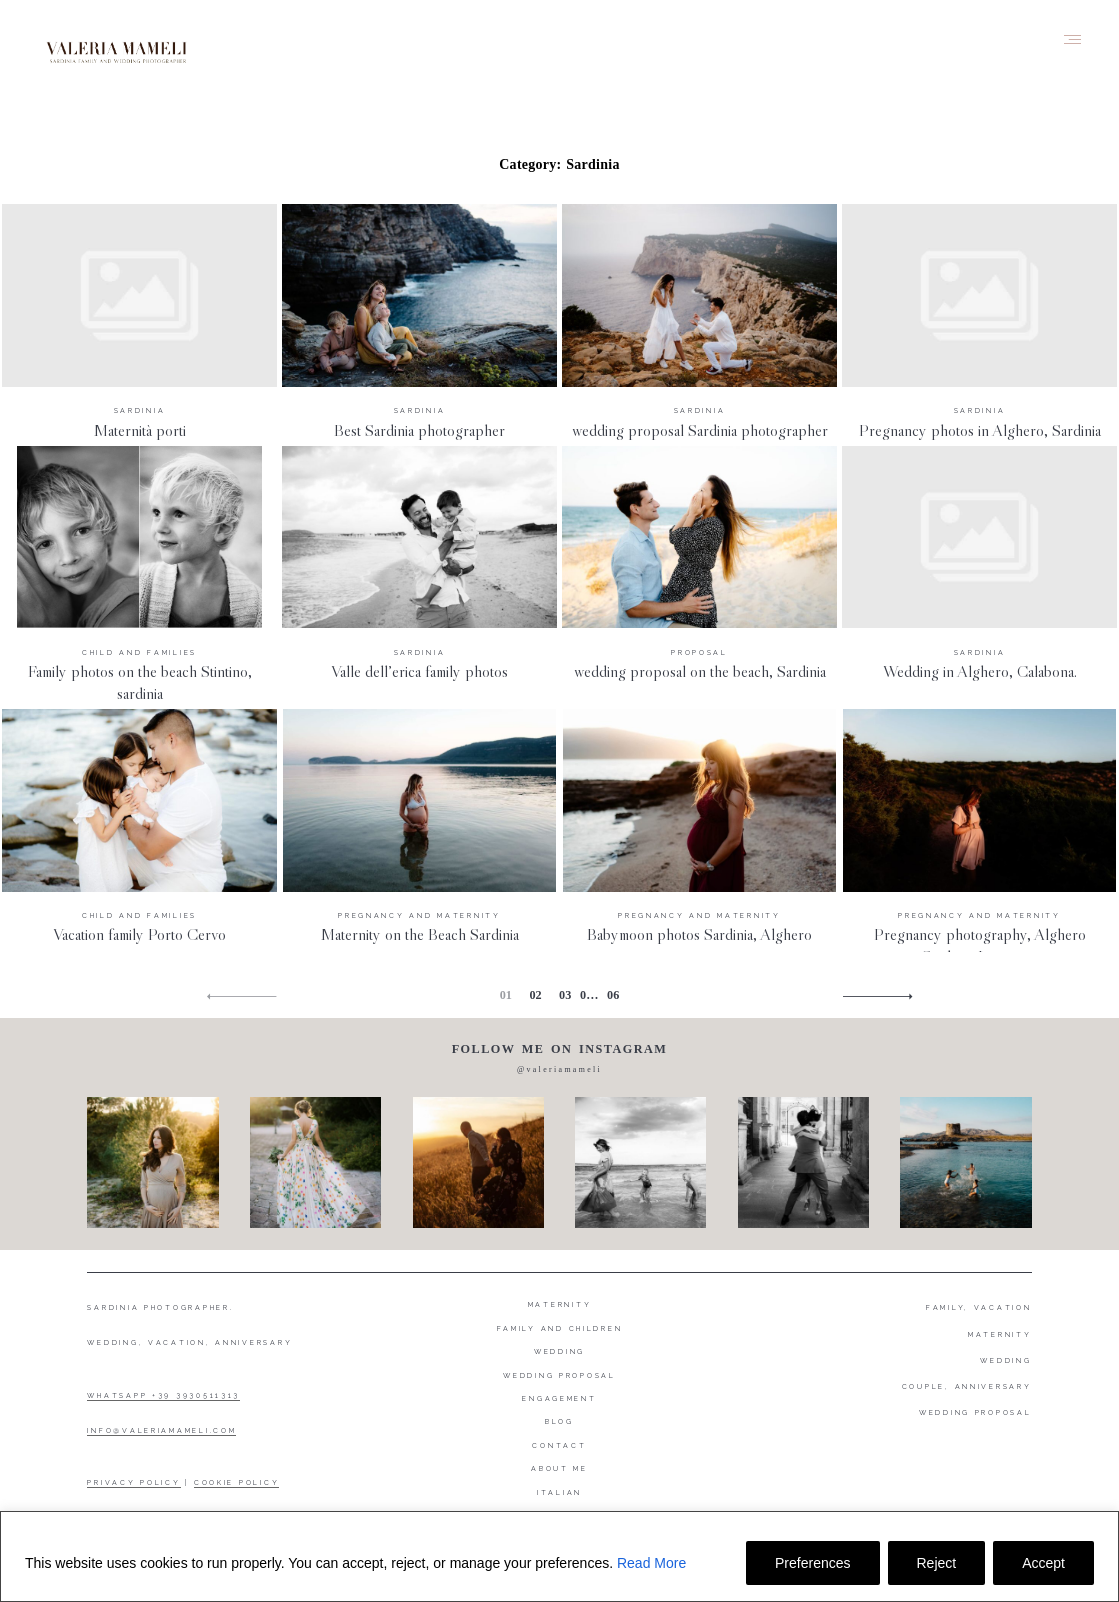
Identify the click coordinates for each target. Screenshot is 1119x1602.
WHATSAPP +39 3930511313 (163, 1395)
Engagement (559, 1398)
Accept (1043, 1563)
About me (559, 1468)
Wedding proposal (559, 1375)
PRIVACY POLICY (133, 1482)
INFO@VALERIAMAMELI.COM (161, 1430)
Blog (559, 1421)
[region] (559, 1556)
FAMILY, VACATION (979, 1307)
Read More (651, 1563)
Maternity (560, 1304)
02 (535, 995)
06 (613, 995)
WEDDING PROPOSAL (975, 1412)
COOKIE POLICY (236, 1482)
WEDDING (1005, 1360)
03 (565, 995)
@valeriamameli (559, 1069)
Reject (937, 1563)
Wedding (559, 1351)
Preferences (812, 1563)
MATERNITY (1000, 1334)
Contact (559, 1445)
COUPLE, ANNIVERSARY (967, 1386)
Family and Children (560, 1328)
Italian (559, 1492)
